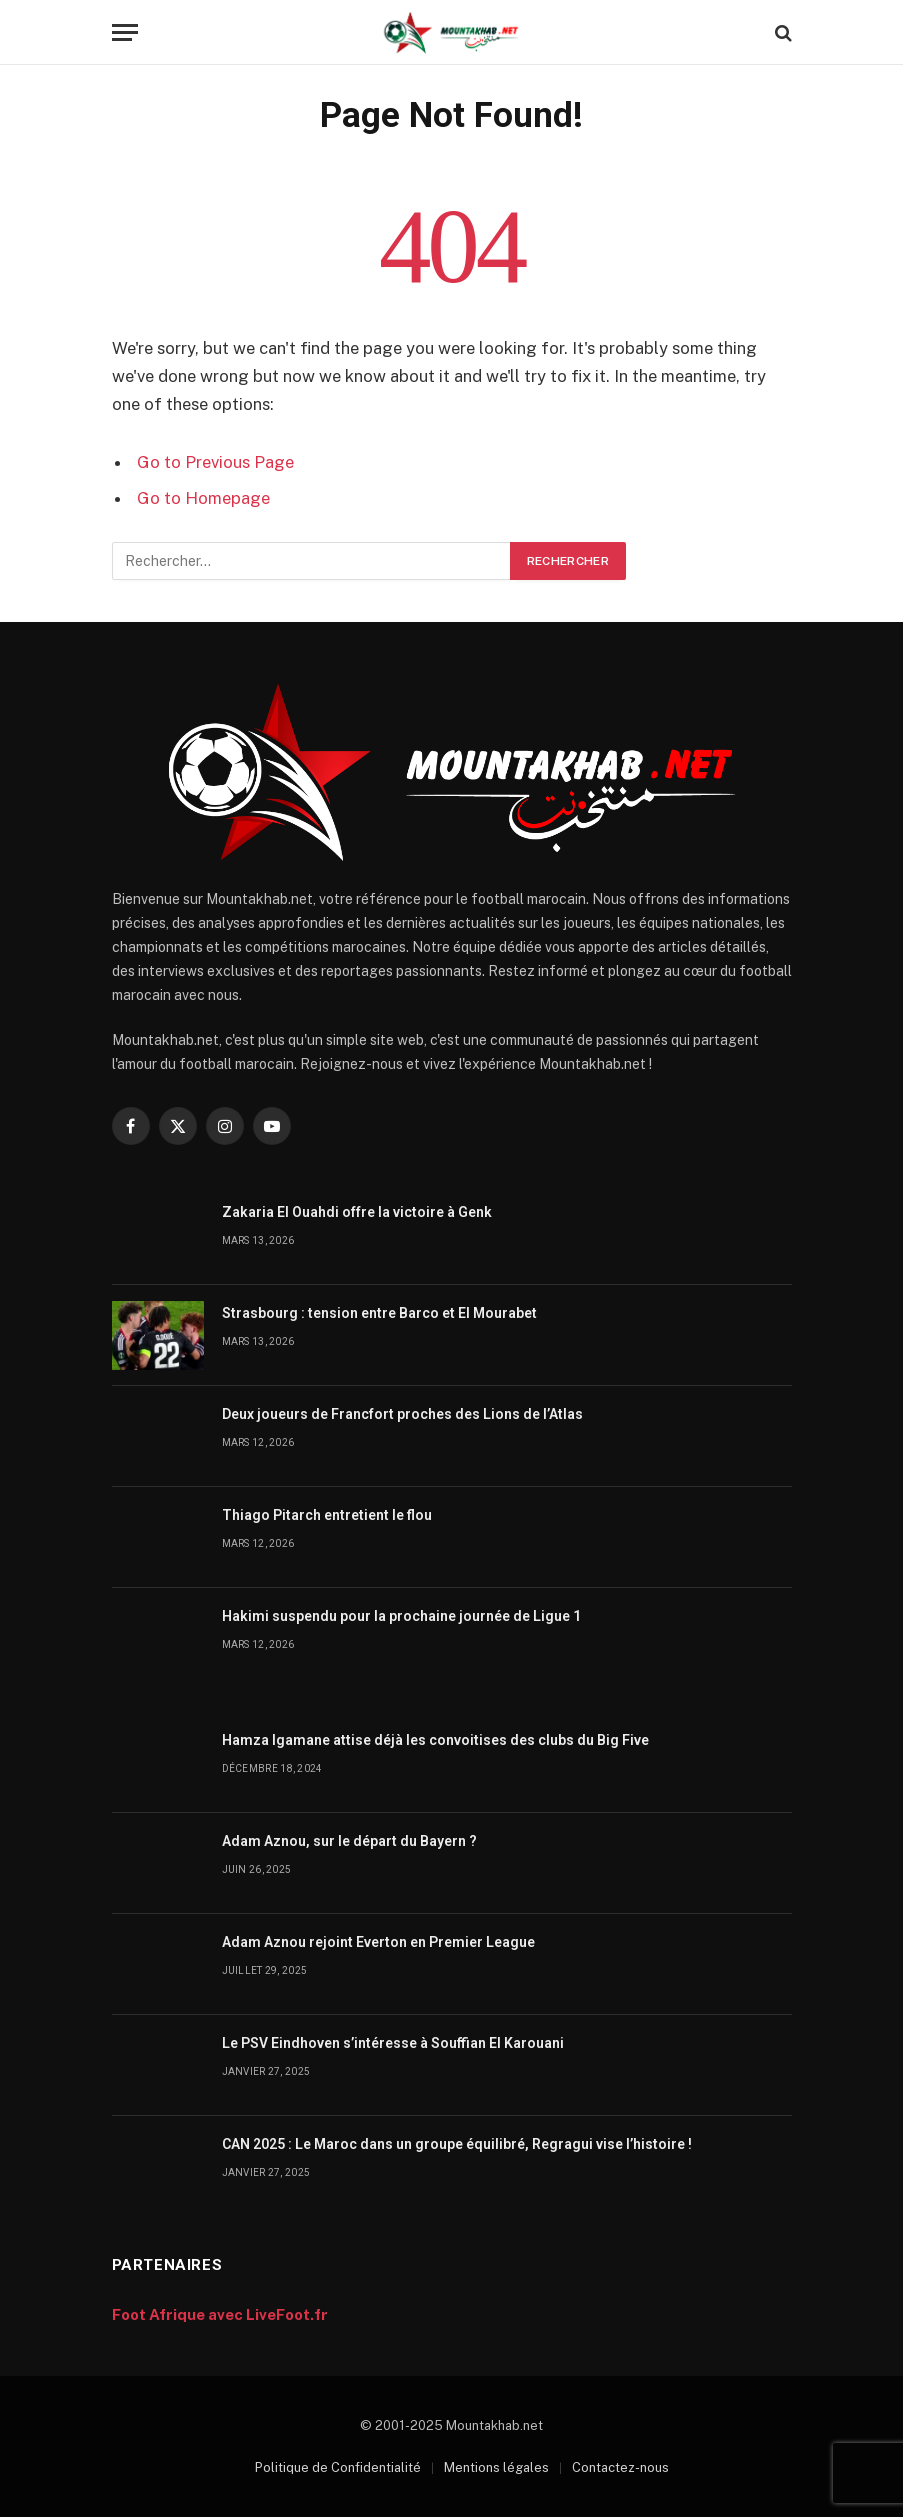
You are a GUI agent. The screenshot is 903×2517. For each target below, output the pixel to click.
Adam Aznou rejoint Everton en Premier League (378, 1942)
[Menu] (125, 32)
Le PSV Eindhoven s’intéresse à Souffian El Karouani (393, 2043)
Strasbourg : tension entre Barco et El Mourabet (379, 1313)
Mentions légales (496, 2467)
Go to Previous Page (215, 462)
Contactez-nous (620, 2467)
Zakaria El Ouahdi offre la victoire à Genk (357, 1212)
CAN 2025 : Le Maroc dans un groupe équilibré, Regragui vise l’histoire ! (457, 2144)
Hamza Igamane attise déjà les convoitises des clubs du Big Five (435, 1740)
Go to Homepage (203, 498)
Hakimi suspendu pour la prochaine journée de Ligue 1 (401, 1616)
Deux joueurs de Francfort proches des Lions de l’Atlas (402, 1414)
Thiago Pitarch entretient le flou (327, 1515)
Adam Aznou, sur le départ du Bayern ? (349, 1841)
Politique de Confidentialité (338, 2467)
